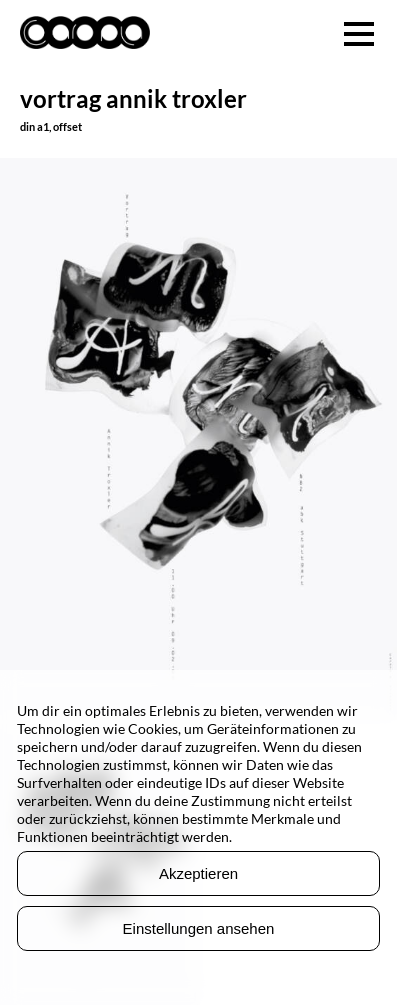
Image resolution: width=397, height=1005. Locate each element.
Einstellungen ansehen (199, 928)
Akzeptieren (198, 873)
